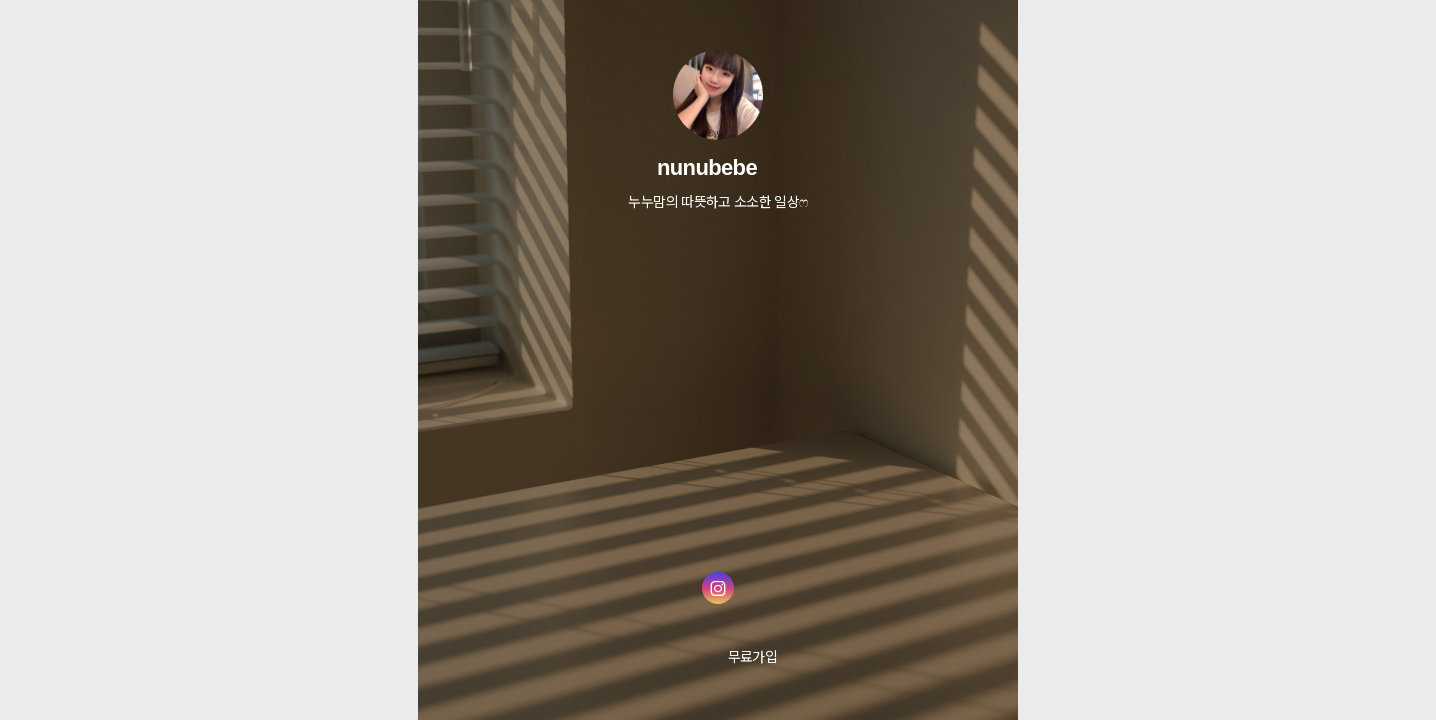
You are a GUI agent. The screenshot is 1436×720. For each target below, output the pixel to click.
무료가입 (752, 656)
